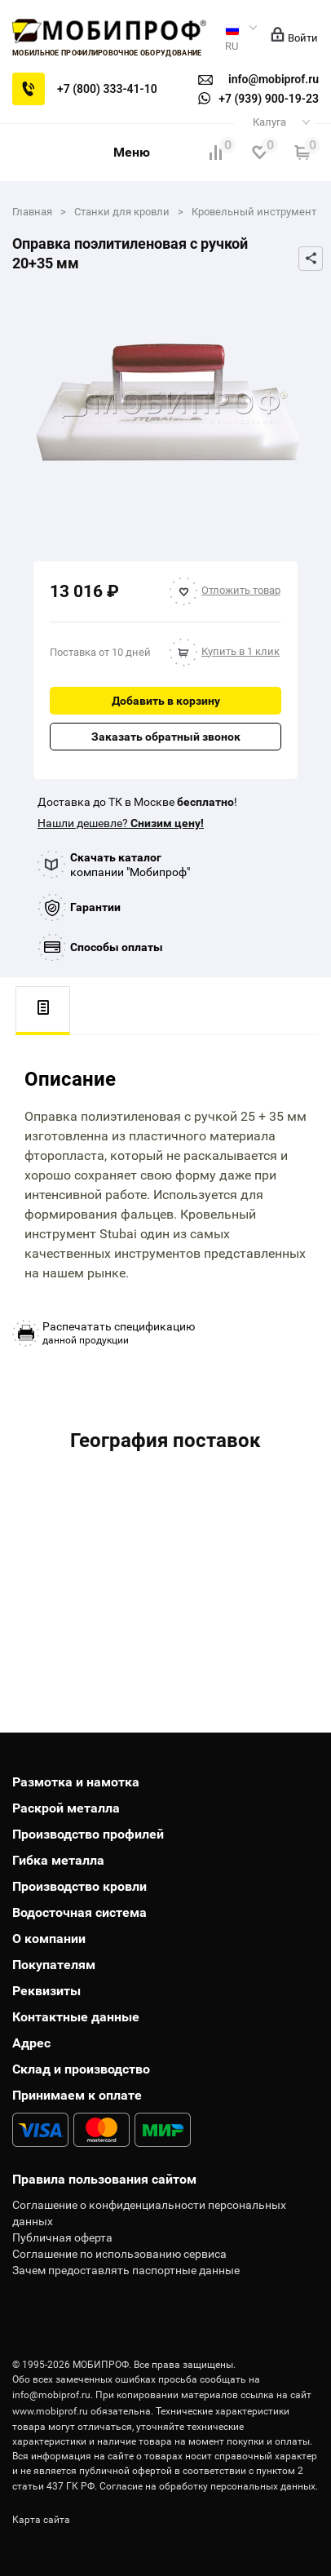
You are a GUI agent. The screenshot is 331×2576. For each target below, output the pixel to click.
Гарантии (95, 907)
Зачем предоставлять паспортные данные (126, 2270)
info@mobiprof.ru (51, 2395)
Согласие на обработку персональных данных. (208, 2486)
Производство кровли (79, 1886)
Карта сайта (41, 2519)
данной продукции (118, 1333)
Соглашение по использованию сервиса (119, 2253)
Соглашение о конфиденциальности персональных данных (149, 2213)
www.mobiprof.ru (50, 2411)
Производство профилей (88, 1834)
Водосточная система (79, 1912)
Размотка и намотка (75, 1782)
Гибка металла (58, 1860)
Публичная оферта (62, 2237)
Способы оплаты (116, 947)
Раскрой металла (66, 1808)
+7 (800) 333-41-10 (107, 88)
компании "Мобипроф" (130, 865)
